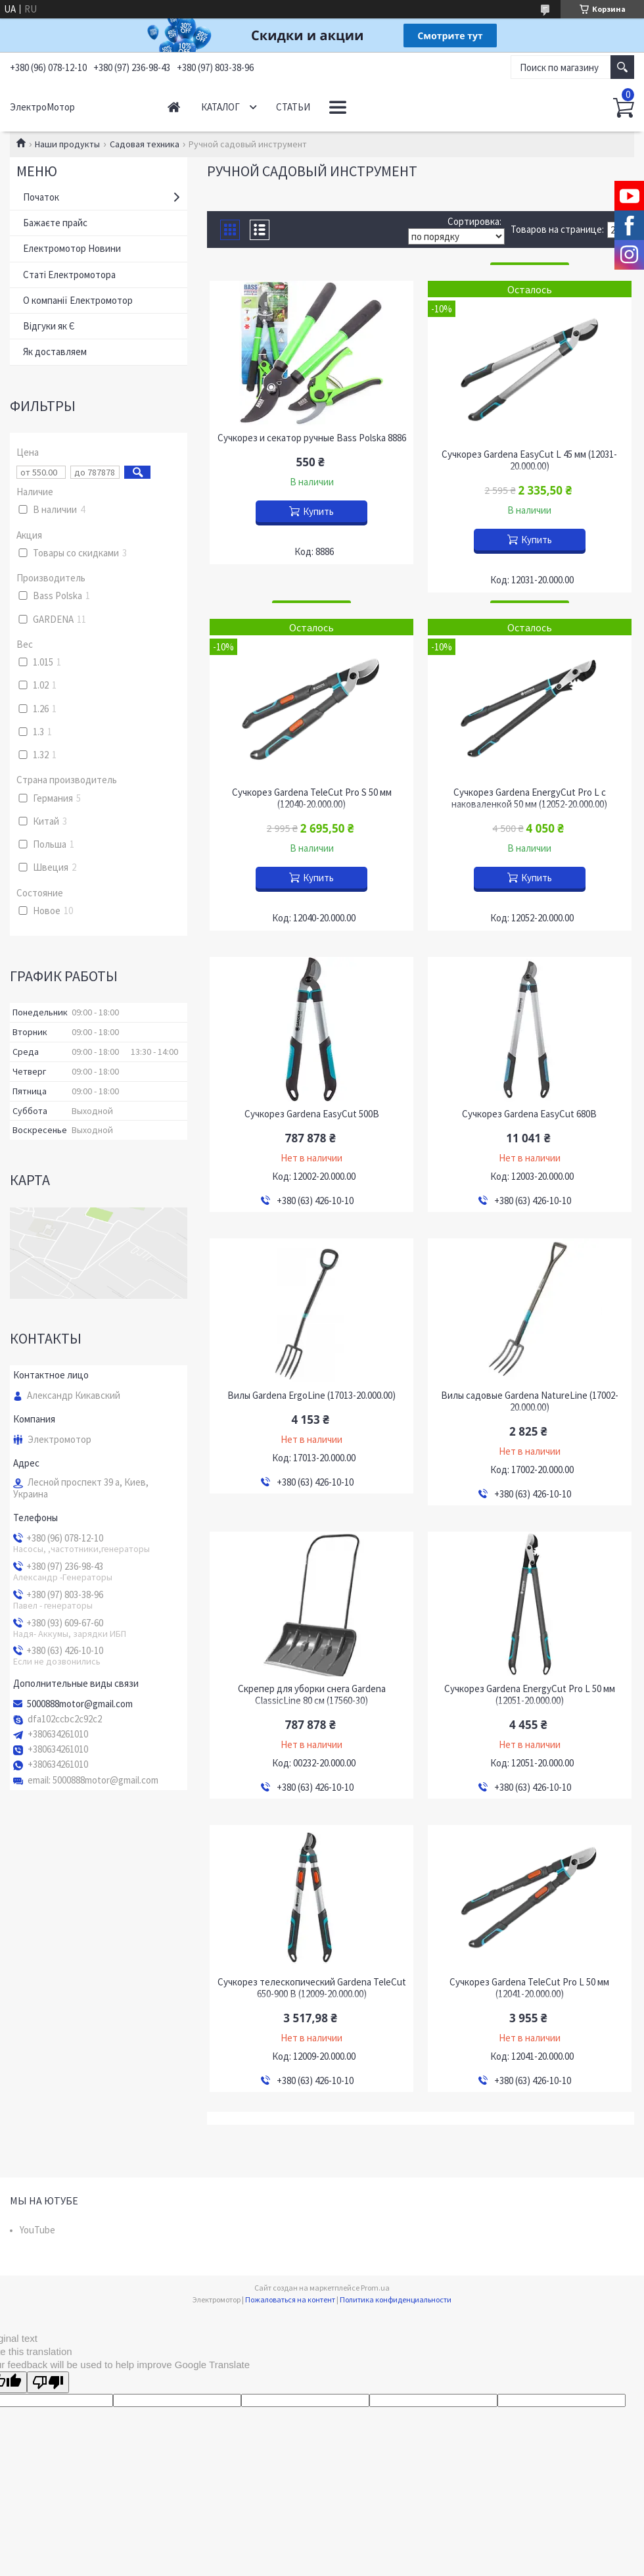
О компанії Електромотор (78, 300)
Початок (41, 197)
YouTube (37, 2230)
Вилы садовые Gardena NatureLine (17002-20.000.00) (529, 1401)
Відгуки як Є (49, 326)
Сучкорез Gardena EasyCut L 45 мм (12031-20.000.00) (529, 460)
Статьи (293, 107)
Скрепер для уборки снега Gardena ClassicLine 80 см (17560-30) (312, 1695)
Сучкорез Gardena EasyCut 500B (311, 1114)
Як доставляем (55, 351)
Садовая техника (144, 144)
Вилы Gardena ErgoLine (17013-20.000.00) (311, 1395)
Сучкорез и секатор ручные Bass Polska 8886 (312, 438)
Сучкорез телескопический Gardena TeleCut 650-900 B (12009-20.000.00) (312, 1988)
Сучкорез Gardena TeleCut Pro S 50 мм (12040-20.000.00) (312, 798)
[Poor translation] (48, 2382)
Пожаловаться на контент (290, 2299)
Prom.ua (375, 2288)
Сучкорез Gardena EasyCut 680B (529, 1114)
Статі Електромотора (69, 274)
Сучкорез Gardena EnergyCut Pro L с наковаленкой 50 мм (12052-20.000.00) (529, 798)
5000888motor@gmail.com (80, 1704)
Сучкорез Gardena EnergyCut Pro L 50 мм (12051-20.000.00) (529, 1695)
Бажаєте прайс (55, 222)
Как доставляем (370, 107)
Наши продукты (67, 144)
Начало (174, 107)
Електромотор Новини (72, 248)
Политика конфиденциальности (395, 2299)
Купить (318, 511)
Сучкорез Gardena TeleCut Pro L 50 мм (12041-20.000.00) (529, 1988)
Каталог (220, 107)
